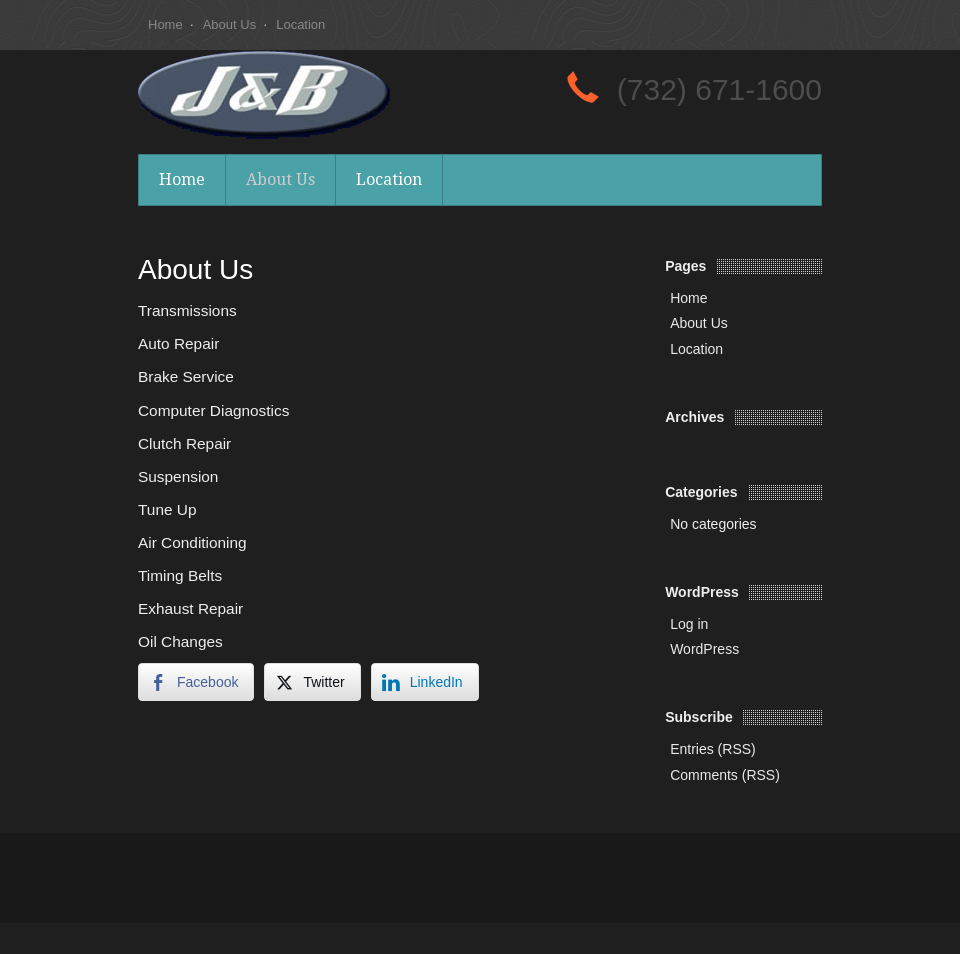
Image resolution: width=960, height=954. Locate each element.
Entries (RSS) (713, 749)
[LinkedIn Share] (425, 682)
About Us (229, 24)
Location (300, 24)
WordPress (704, 649)
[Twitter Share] (312, 682)
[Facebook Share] (196, 682)
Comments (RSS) (725, 775)
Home (165, 24)
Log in (689, 624)
